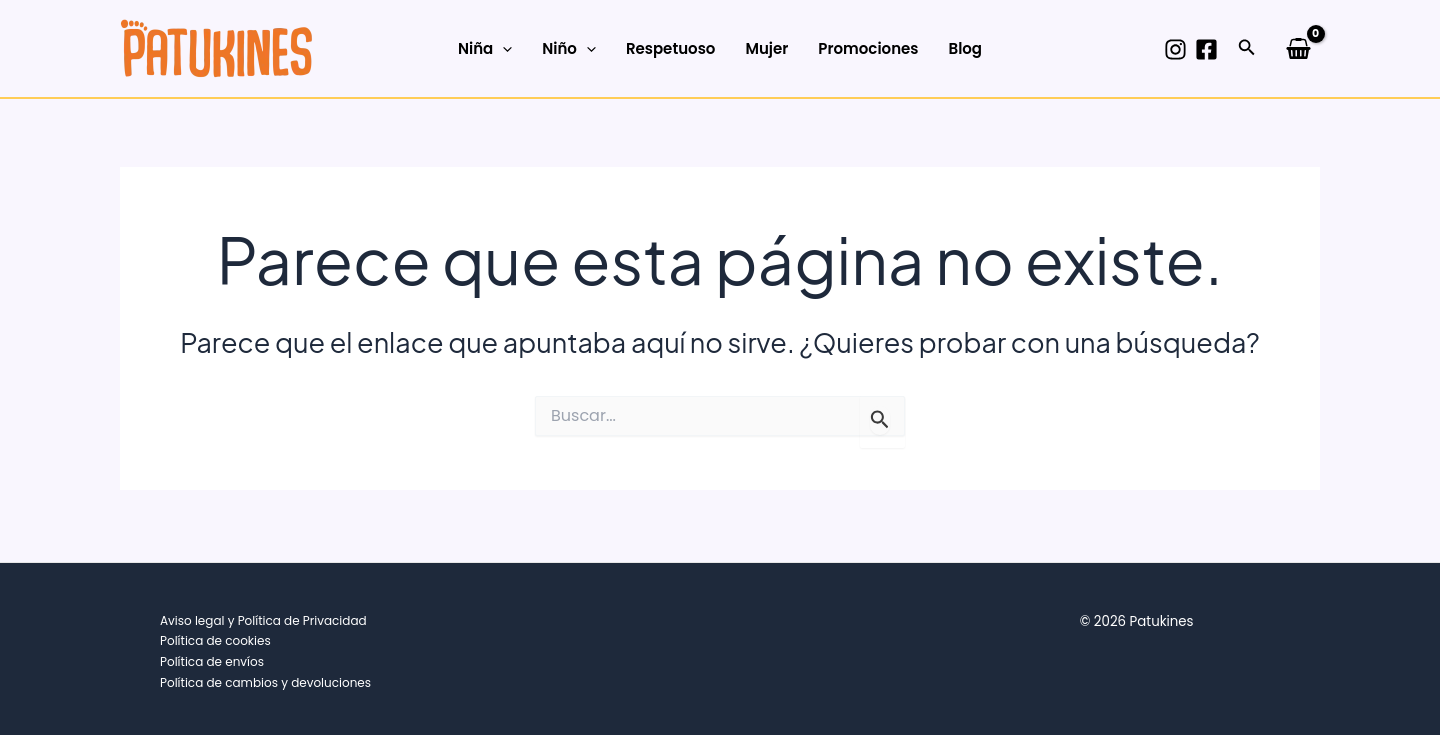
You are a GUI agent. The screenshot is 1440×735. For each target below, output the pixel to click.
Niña (485, 49)
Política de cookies (215, 640)
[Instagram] (1175, 49)
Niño (569, 49)
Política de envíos (212, 661)
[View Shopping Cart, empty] (1298, 48)
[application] (502, 49)
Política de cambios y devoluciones (265, 682)
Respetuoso (671, 48)
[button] (1247, 49)
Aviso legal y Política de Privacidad (263, 620)
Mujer (766, 48)
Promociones (868, 48)
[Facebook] (1206, 49)
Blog (965, 48)
